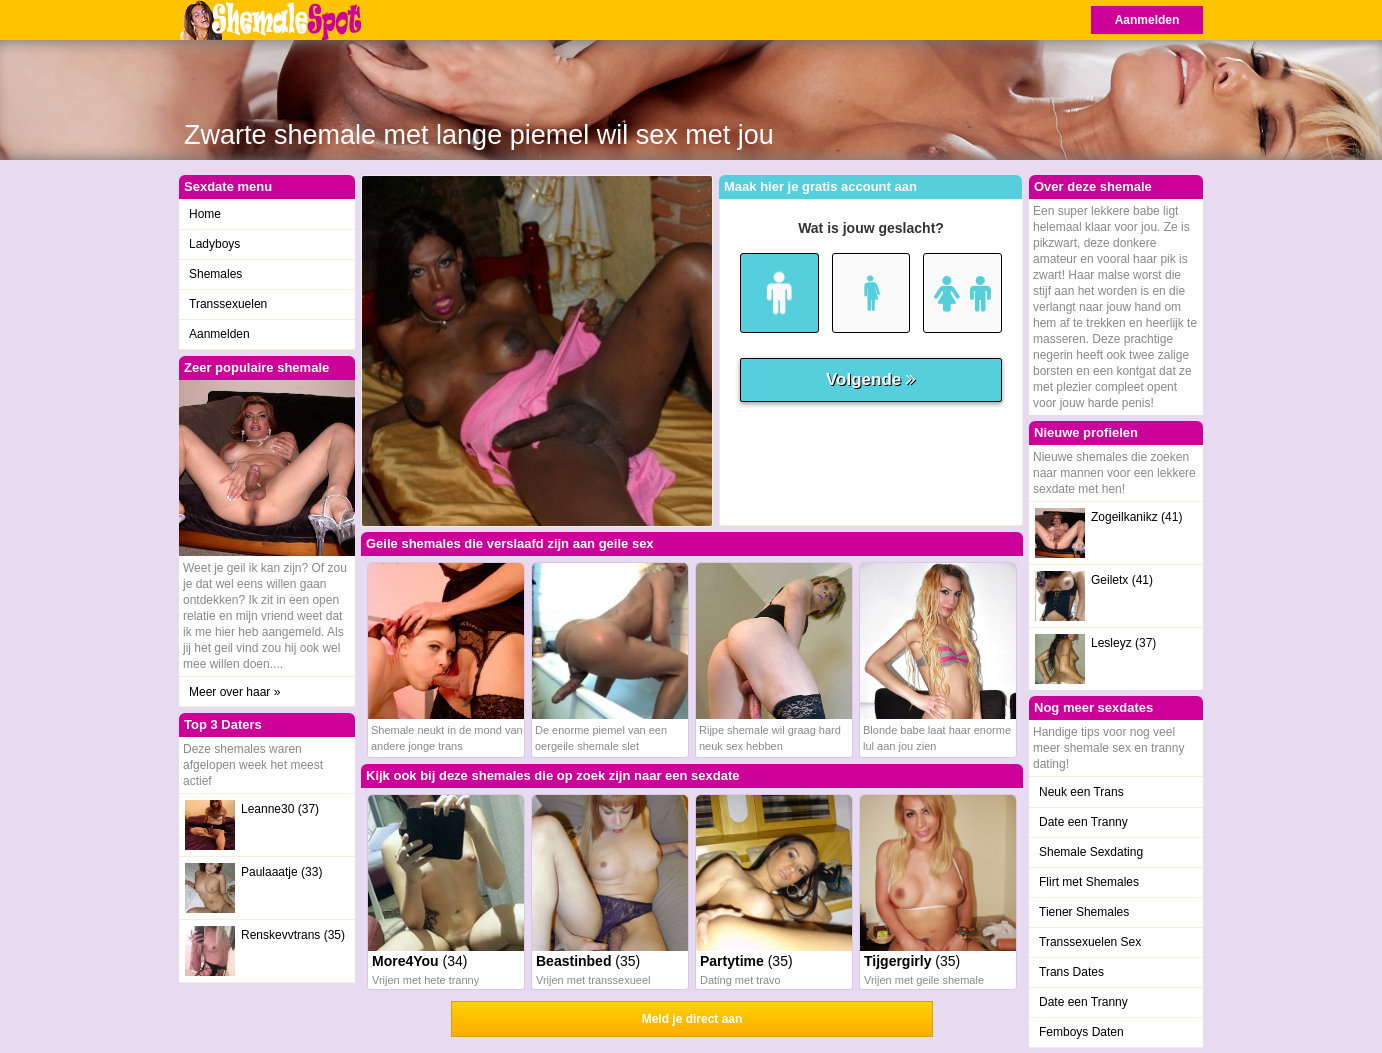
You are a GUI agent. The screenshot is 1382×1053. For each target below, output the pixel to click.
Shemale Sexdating (1091, 852)
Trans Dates (1071, 972)
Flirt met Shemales (1089, 882)
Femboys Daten (1081, 1032)
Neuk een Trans (1081, 792)
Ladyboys (214, 244)
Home (205, 214)
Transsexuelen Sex (1090, 942)
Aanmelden (1147, 20)
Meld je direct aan (692, 1019)
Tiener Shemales (1084, 912)
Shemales (215, 274)
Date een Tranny (1083, 822)
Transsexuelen (228, 304)
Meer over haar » (234, 692)
